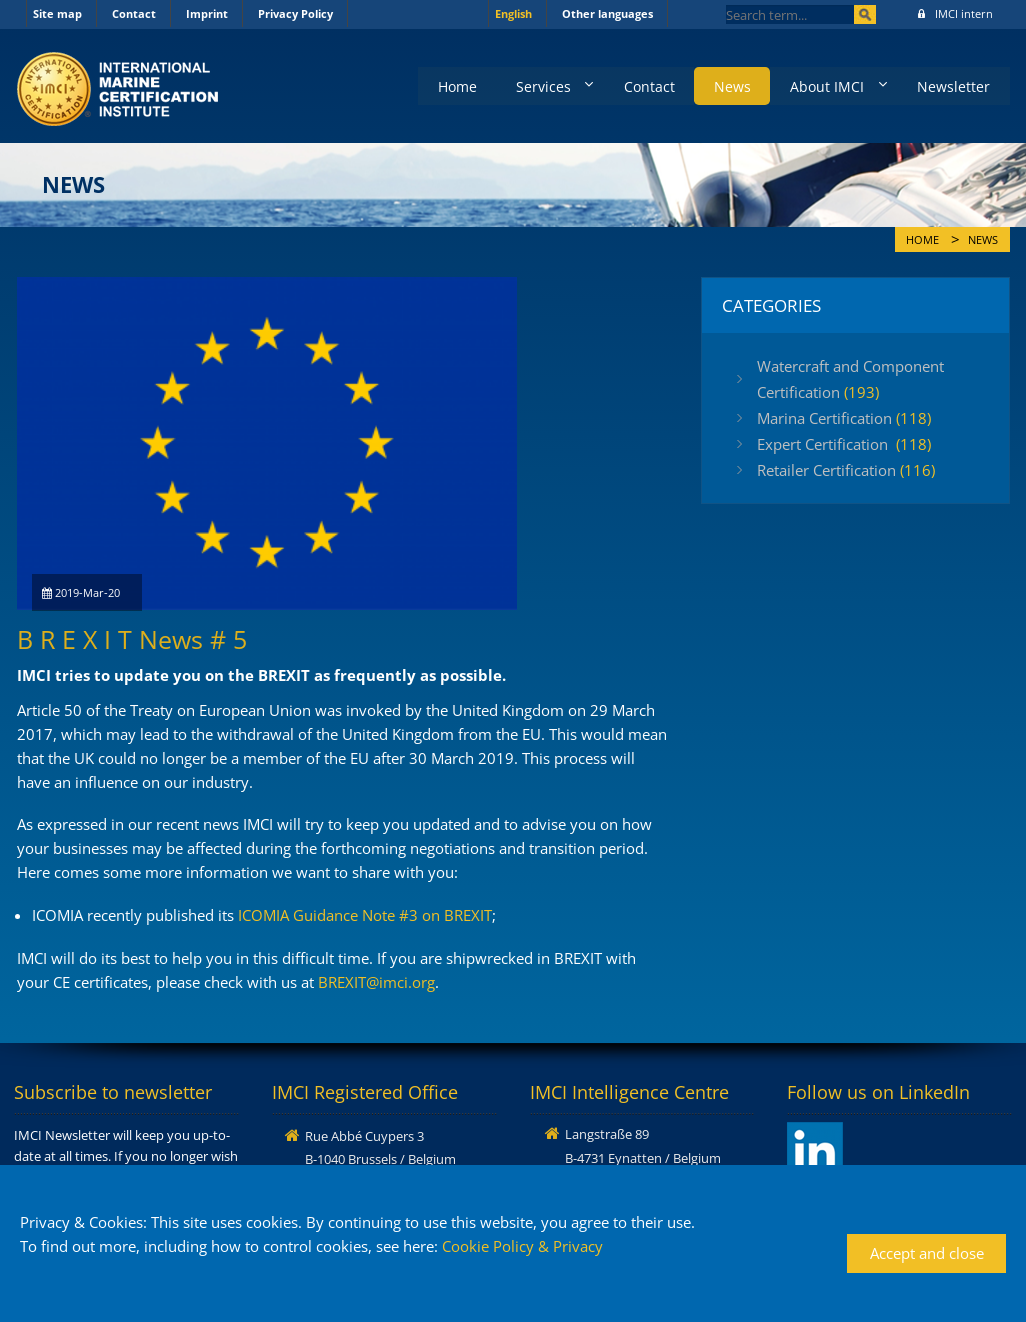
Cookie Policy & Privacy (522, 1246)
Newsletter (953, 85)
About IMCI (825, 85)
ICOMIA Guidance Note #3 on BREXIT (365, 915)
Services (537, 85)
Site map (57, 13)
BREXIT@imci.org (376, 982)
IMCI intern (955, 13)
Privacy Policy (295, 13)
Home (450, 85)
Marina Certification (844, 418)
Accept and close (927, 1253)
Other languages (607, 13)
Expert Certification (844, 444)
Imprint (207, 13)
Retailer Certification (846, 470)
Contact (134, 13)
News (729, 85)
